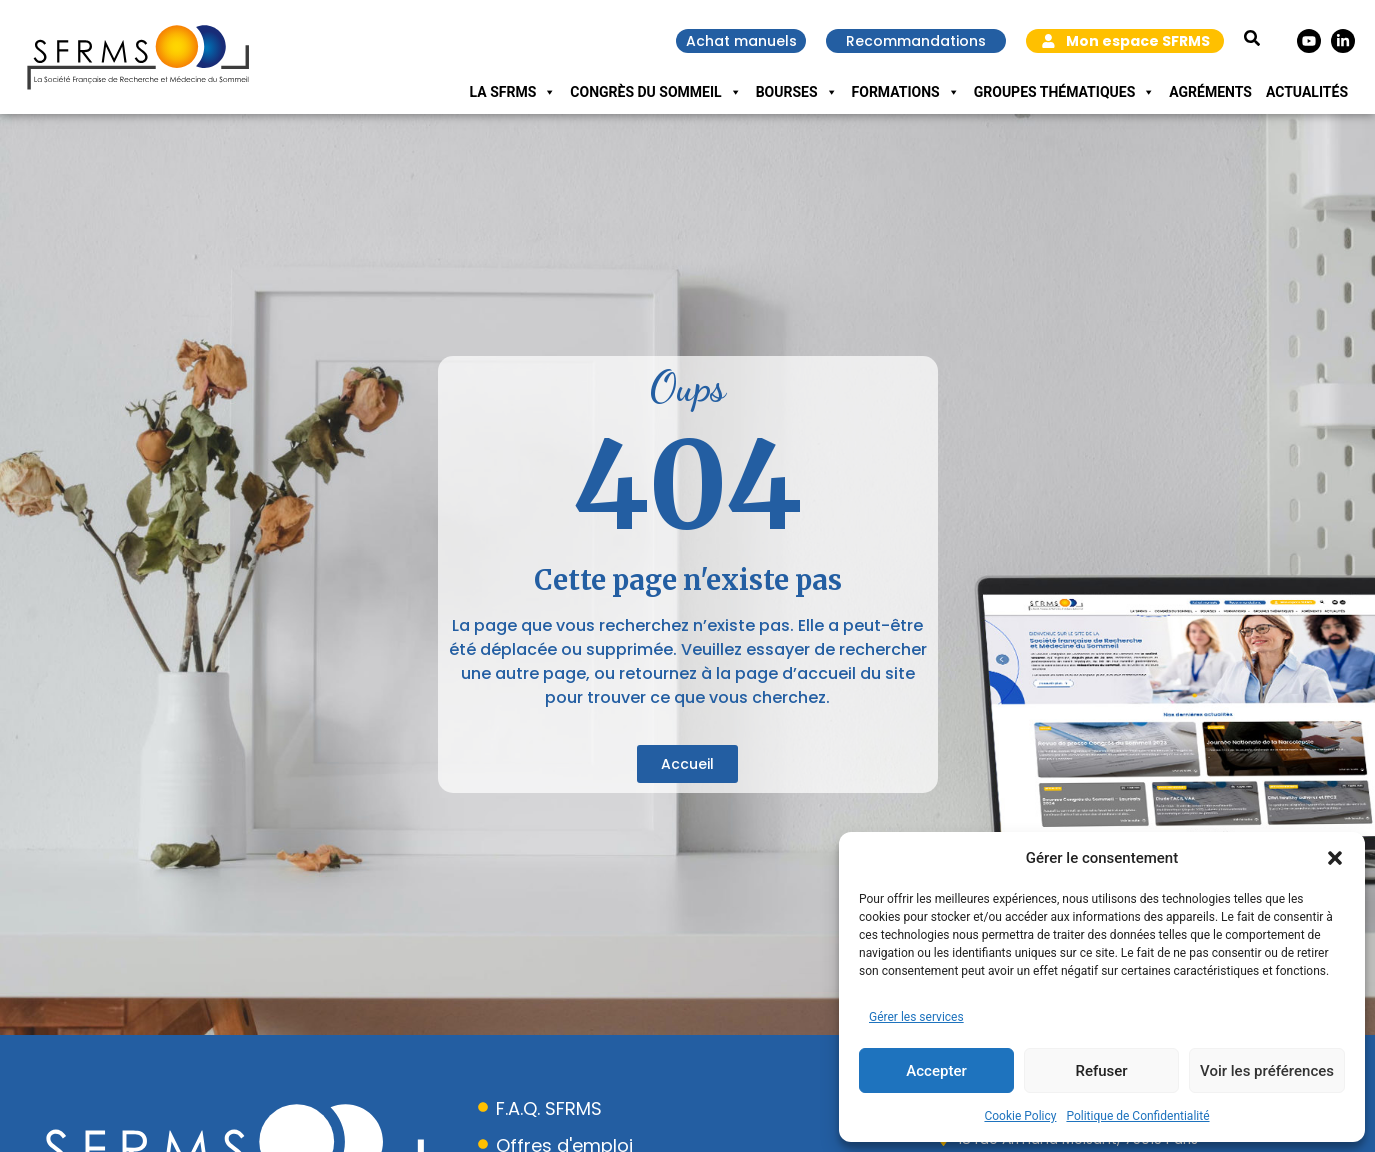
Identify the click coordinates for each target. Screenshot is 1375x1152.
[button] (1335, 858)
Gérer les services (916, 1017)
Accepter (936, 1071)
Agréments (1210, 92)
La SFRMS (513, 92)
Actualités (1307, 92)
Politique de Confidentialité (1137, 1116)
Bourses (797, 92)
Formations (906, 92)
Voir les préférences (1267, 1071)
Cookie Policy (1020, 1116)
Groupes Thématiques (1065, 92)
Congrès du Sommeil (655, 92)
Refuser (1101, 1071)
